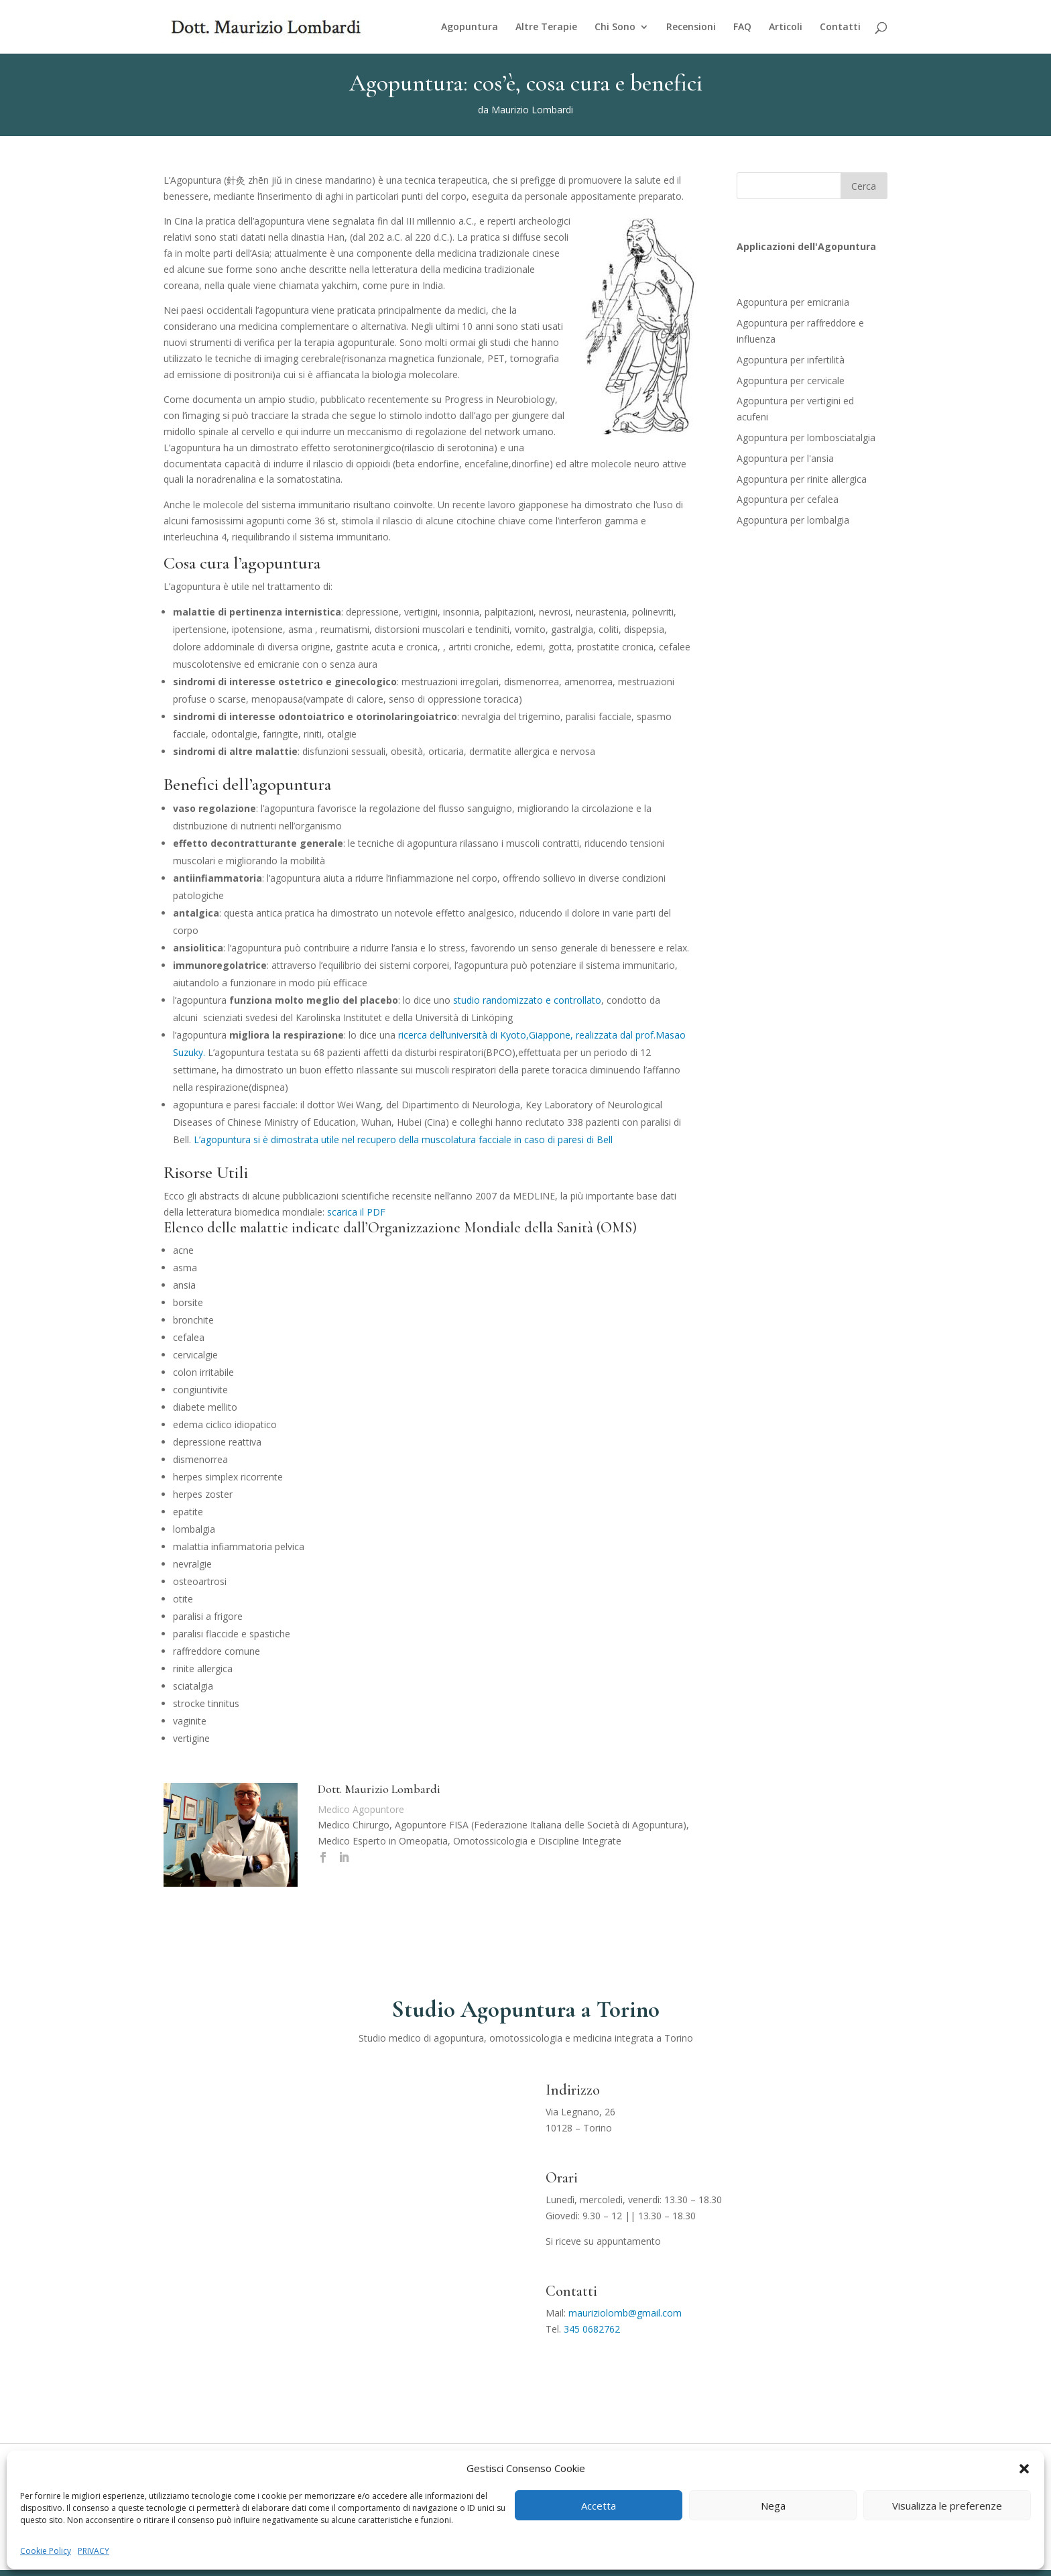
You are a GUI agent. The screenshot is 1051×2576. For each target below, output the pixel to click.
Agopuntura (469, 27)
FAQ (742, 27)
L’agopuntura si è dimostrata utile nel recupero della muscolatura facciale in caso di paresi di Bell (403, 1139)
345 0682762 (592, 2329)
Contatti (840, 27)
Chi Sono (615, 27)
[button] (1024, 2468)
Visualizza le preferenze (947, 2505)
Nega (773, 2505)
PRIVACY (93, 2551)
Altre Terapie (546, 27)
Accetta (598, 2505)
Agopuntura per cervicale (791, 380)
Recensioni (691, 27)
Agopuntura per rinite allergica (802, 479)
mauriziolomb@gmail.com (625, 2312)
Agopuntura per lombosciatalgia (806, 437)
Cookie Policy (45, 2551)
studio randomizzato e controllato (527, 1000)
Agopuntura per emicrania (793, 302)
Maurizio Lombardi (532, 109)
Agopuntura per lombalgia (793, 520)
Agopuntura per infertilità (791, 359)
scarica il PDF (356, 1212)
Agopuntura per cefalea (788, 499)
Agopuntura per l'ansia (785, 458)
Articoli (785, 27)
